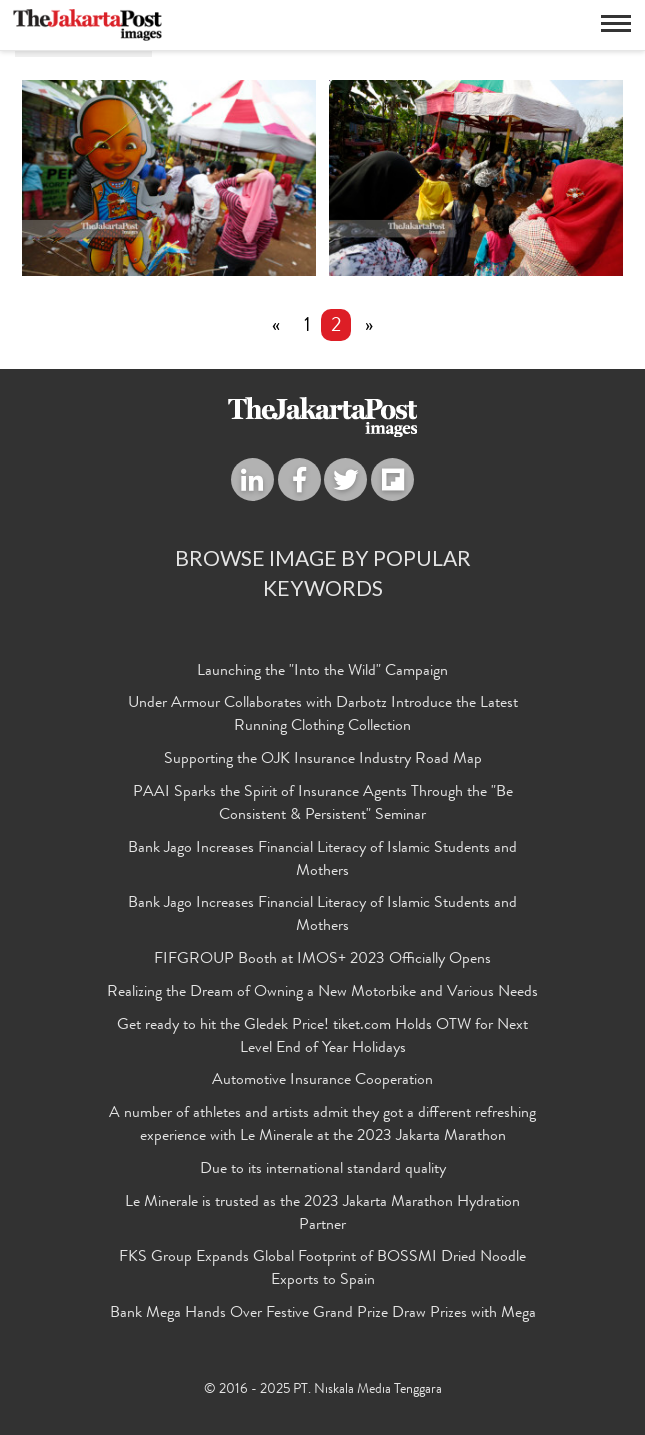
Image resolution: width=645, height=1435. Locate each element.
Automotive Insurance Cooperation (322, 1081)
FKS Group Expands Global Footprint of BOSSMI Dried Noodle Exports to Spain (322, 1269)
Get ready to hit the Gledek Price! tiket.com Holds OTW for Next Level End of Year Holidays (322, 1037)
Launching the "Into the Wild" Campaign (322, 672)
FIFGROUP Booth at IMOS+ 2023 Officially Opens (322, 960)
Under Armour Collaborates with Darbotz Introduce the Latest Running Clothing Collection (323, 715)
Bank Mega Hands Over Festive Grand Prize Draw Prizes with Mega (323, 1314)
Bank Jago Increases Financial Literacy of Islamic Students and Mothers (322, 860)
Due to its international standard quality (323, 1170)
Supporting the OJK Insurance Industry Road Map (323, 760)
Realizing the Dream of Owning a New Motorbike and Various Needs (322, 993)
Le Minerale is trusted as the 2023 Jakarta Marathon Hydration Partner (322, 1214)
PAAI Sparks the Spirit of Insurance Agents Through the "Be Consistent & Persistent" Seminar (323, 804)
